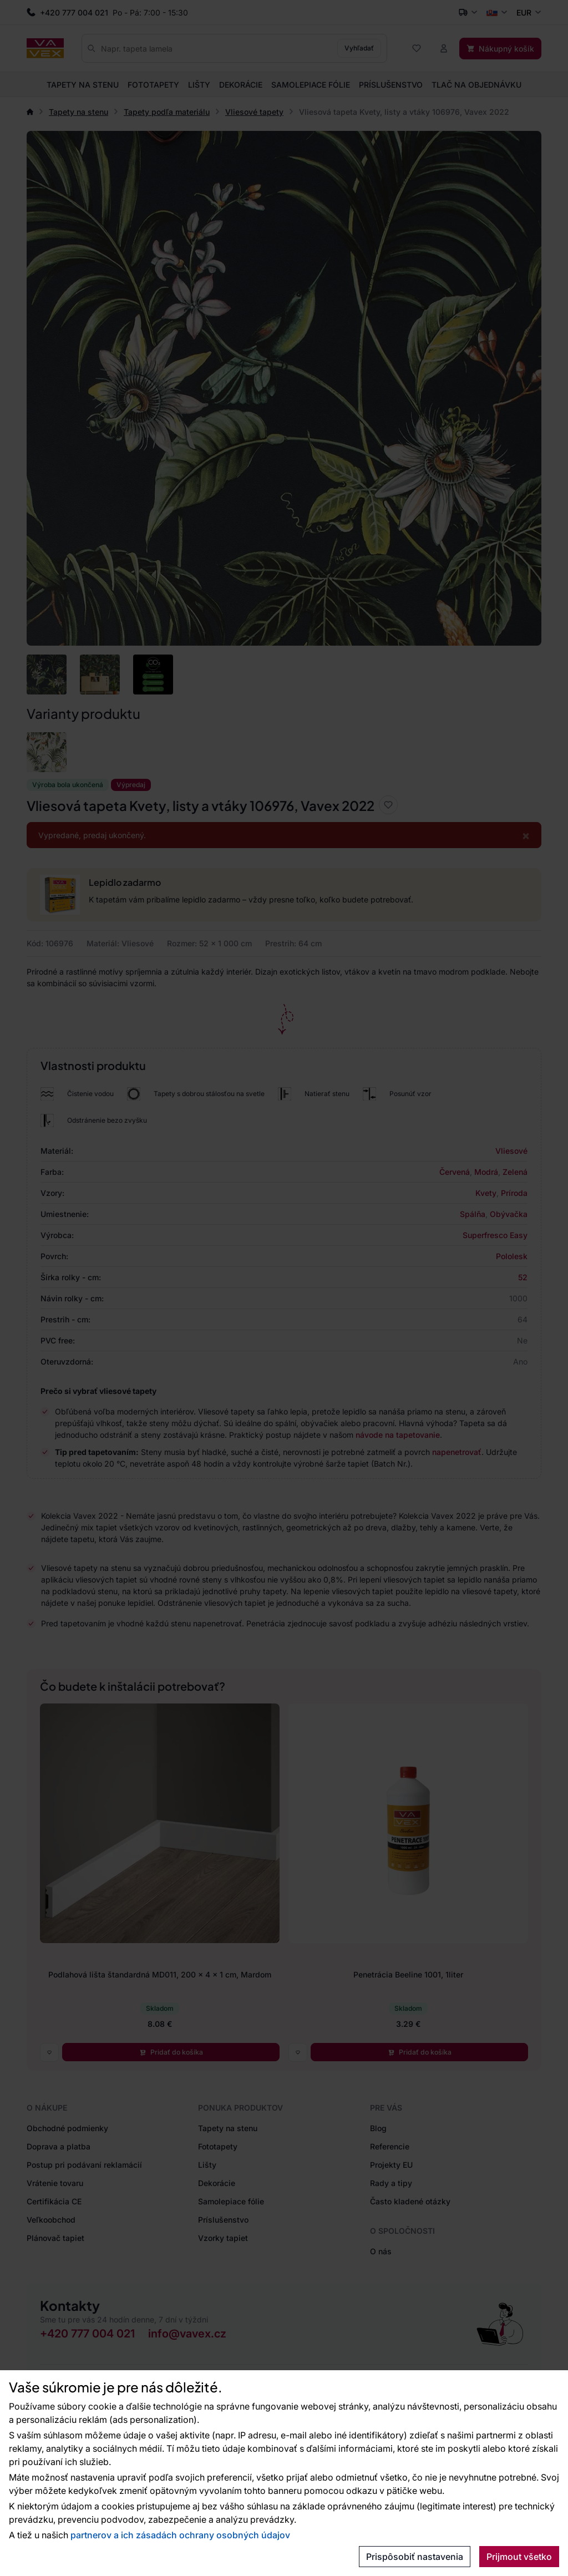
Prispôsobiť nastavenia (414, 2556)
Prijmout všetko (519, 2556)
